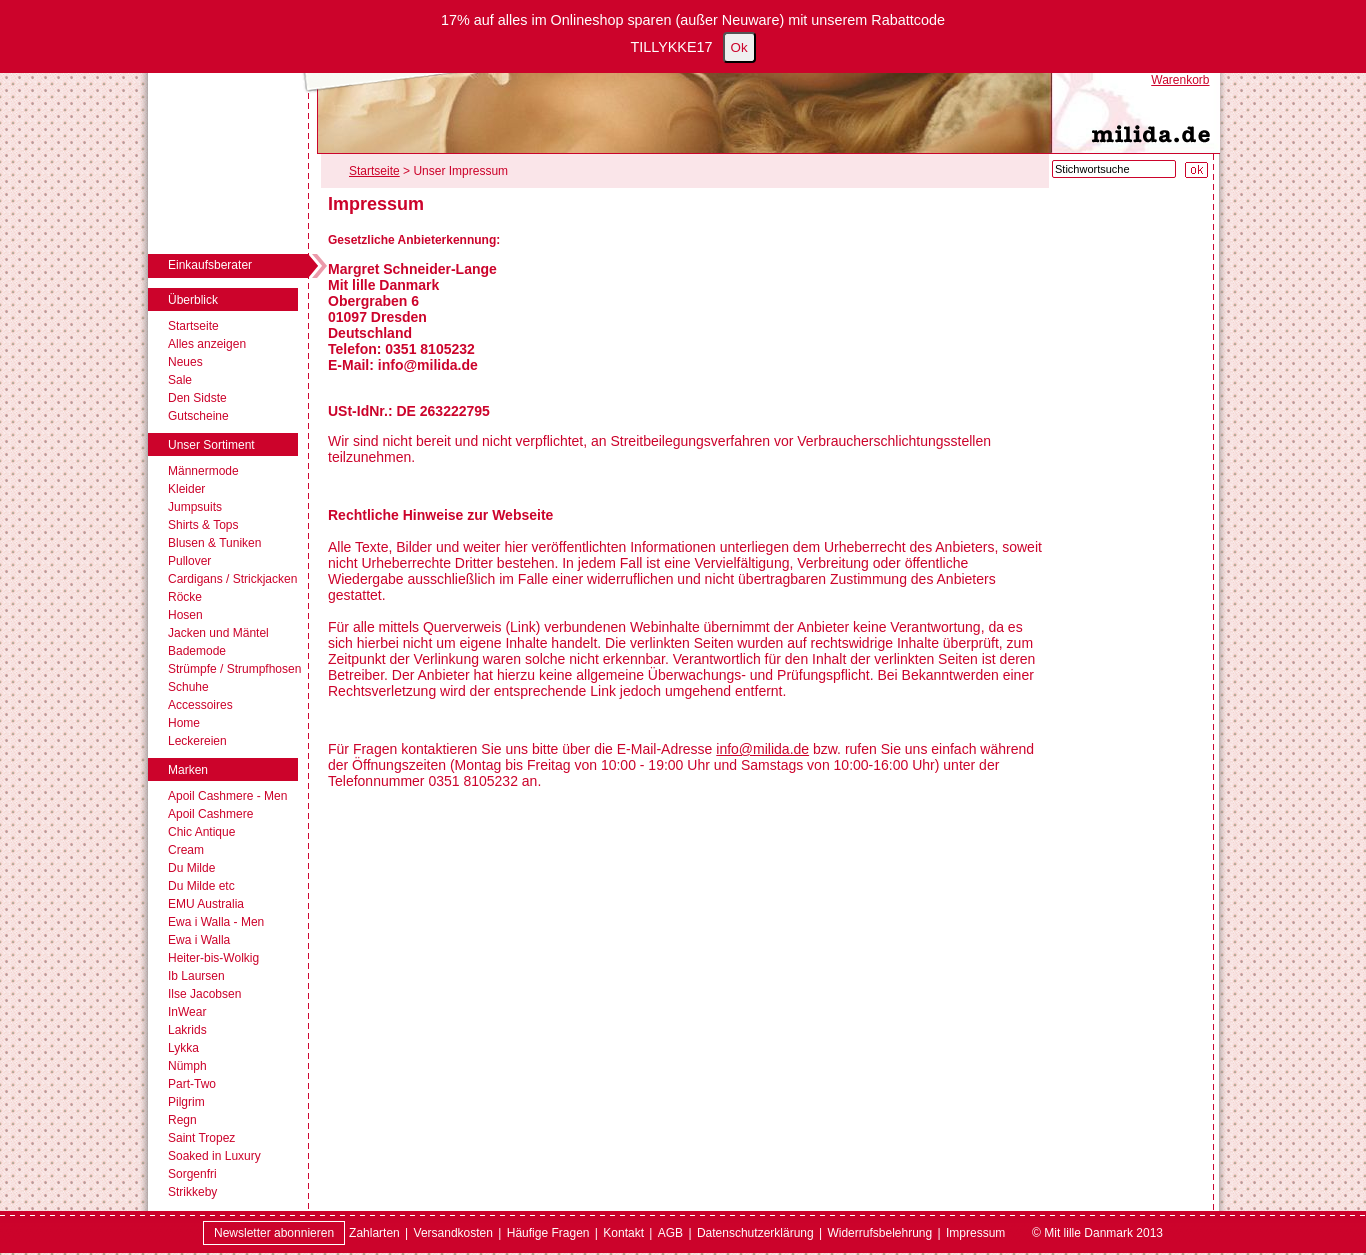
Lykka (183, 1048)
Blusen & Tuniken (214, 543)
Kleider (186, 489)
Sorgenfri (192, 1174)
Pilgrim (186, 1102)
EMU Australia (206, 904)
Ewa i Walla (199, 940)
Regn (182, 1120)
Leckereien (197, 741)
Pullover (189, 561)
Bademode (197, 651)
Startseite (193, 326)
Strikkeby (192, 1192)
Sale (180, 380)
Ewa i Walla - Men (216, 922)
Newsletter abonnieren (274, 1233)
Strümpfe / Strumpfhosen (234, 669)
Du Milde (191, 868)
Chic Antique (201, 832)
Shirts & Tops (203, 525)
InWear (187, 1012)
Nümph (187, 1066)
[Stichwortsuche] (1114, 169)
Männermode (203, 471)
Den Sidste (197, 398)
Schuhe (188, 687)
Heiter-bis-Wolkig (213, 958)
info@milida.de (762, 749)
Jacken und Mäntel (218, 633)
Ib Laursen (196, 976)
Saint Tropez (201, 1138)
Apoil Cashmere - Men (227, 796)
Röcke (185, 597)
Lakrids (187, 1030)
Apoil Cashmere (210, 814)
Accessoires (200, 705)
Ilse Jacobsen (204, 994)
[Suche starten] (1196, 170)
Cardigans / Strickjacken (232, 579)
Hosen (185, 615)
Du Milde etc (201, 886)
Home (184, 723)
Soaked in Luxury (214, 1156)
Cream (186, 850)
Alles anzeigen (207, 344)
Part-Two (192, 1084)
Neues (185, 362)
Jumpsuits (195, 507)
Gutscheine (198, 416)
